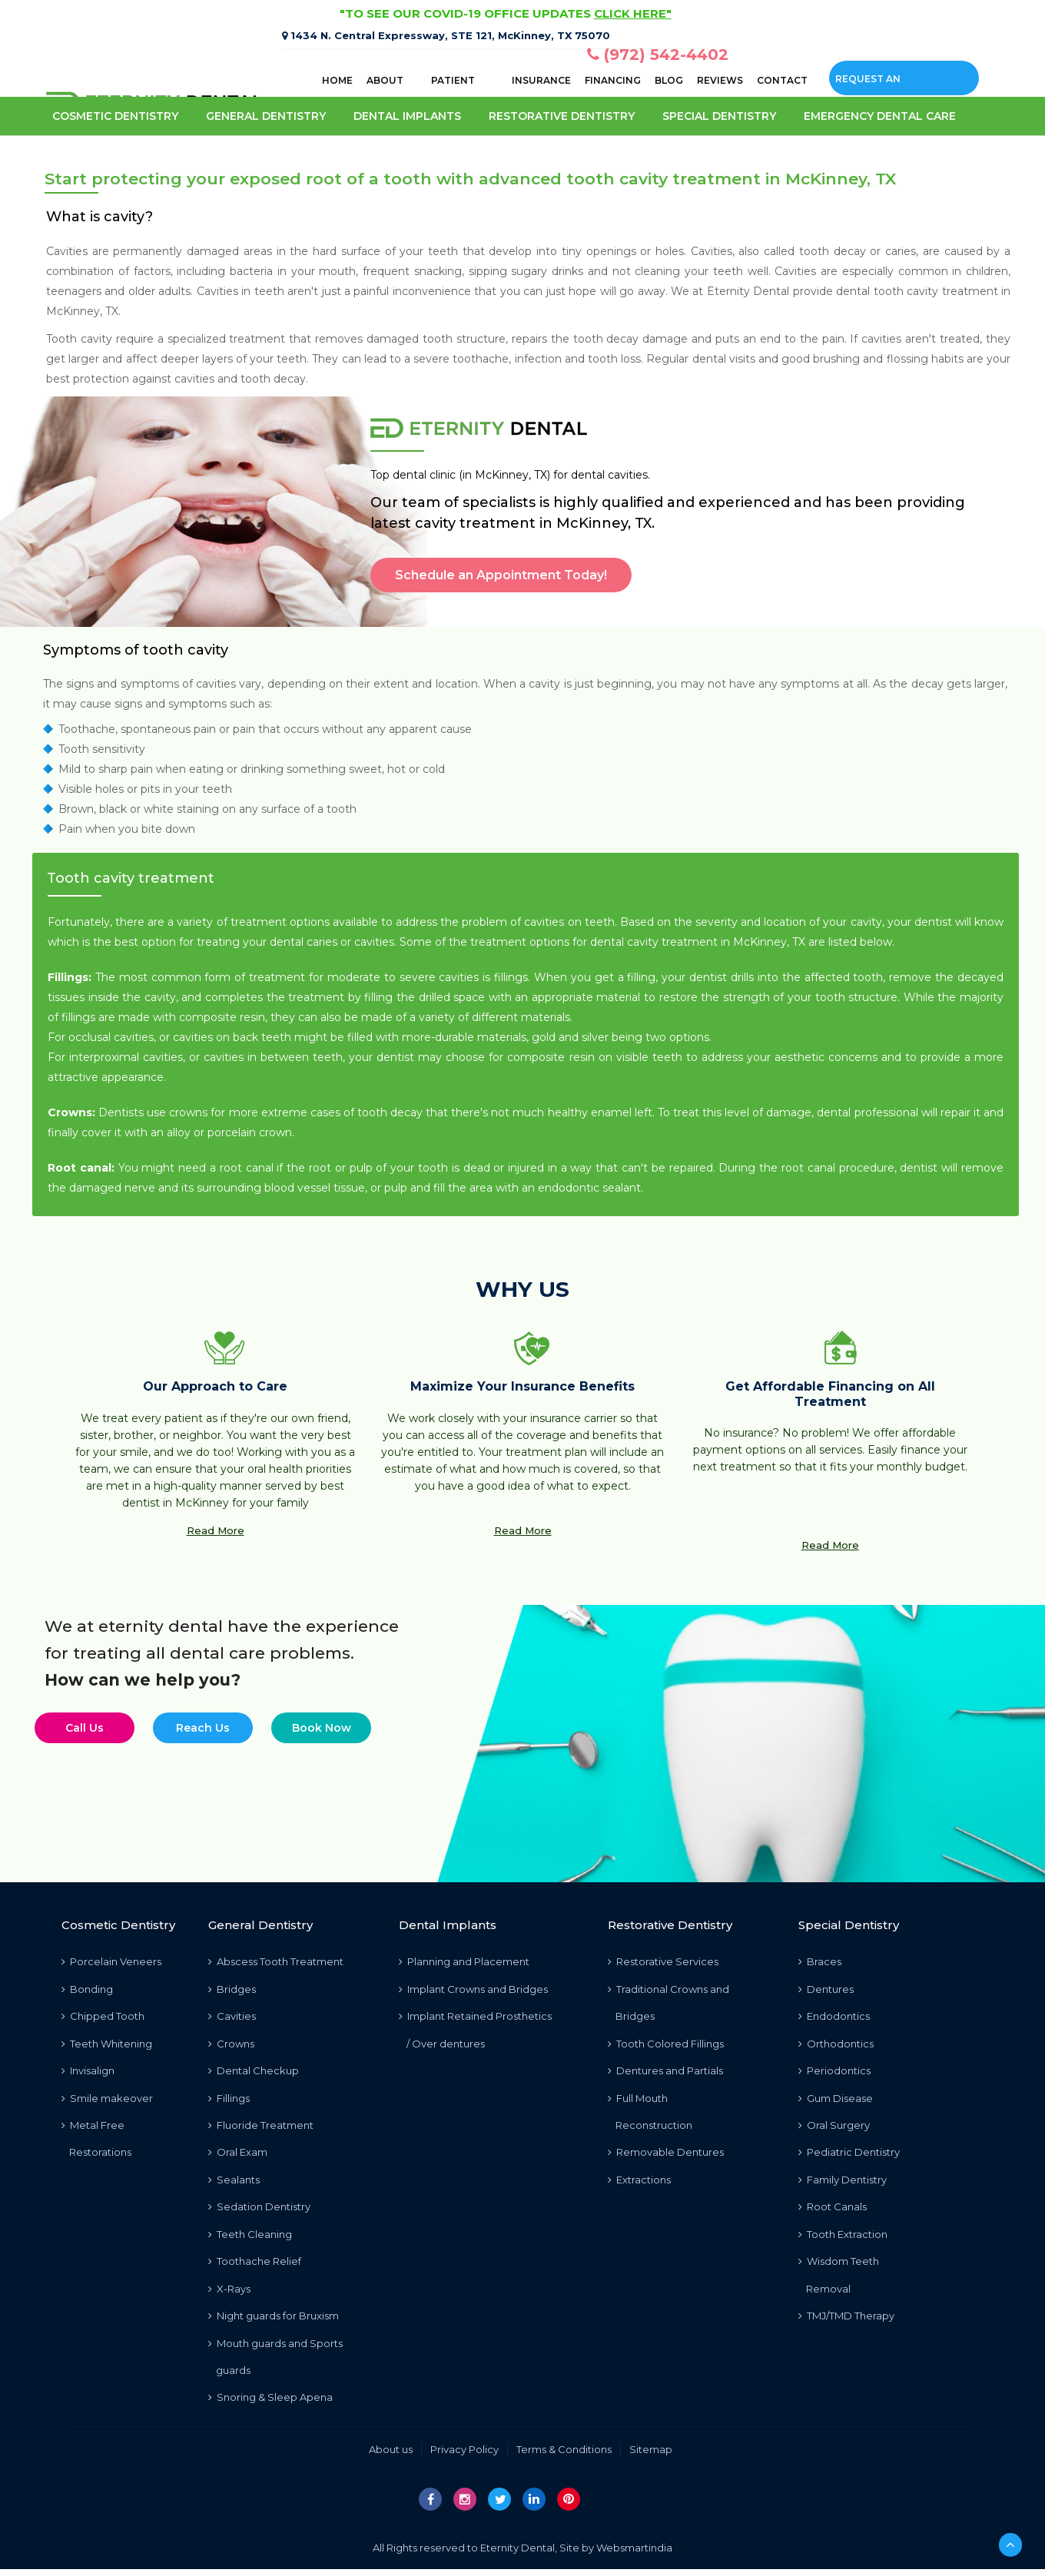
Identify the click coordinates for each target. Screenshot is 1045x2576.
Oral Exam (237, 2155)
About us (391, 2456)
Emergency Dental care (880, 116)
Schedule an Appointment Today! (501, 575)
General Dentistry (266, 116)
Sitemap (650, 2456)
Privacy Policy (464, 2456)
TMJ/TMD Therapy (846, 2321)
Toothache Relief (254, 2265)
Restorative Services (663, 1961)
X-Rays (229, 2293)
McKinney (73, 311)
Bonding (87, 1989)
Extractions (639, 2183)
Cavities (232, 2017)
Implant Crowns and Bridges (473, 1989)
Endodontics (834, 2017)
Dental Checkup (253, 2072)
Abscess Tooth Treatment (275, 1961)
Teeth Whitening (106, 2044)
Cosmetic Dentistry (115, 116)
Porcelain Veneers (111, 1961)
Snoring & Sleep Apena (270, 2404)
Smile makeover (107, 2100)
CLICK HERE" (633, 13)
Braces (819, 1961)
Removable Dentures (666, 2155)
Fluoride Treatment (261, 2127)
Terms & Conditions (564, 2456)
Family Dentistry (842, 2183)
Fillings (229, 2100)
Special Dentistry (719, 116)
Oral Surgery (834, 2127)
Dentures (826, 1989)
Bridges (232, 1989)
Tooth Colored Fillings (666, 2044)
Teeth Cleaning (250, 2238)
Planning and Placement (464, 1961)
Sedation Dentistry (259, 2210)
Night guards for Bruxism (273, 2321)
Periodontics (834, 2072)
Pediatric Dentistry (849, 2155)
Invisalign (87, 2072)
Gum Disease (835, 2100)
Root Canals (832, 2210)
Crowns (231, 2044)
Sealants (234, 2183)
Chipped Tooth (102, 2017)
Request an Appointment (873, 84)
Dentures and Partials (665, 2072)
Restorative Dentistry (562, 116)
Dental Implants (407, 116)
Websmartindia (634, 2554)
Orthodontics (836, 2044)
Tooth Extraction (842, 2238)
